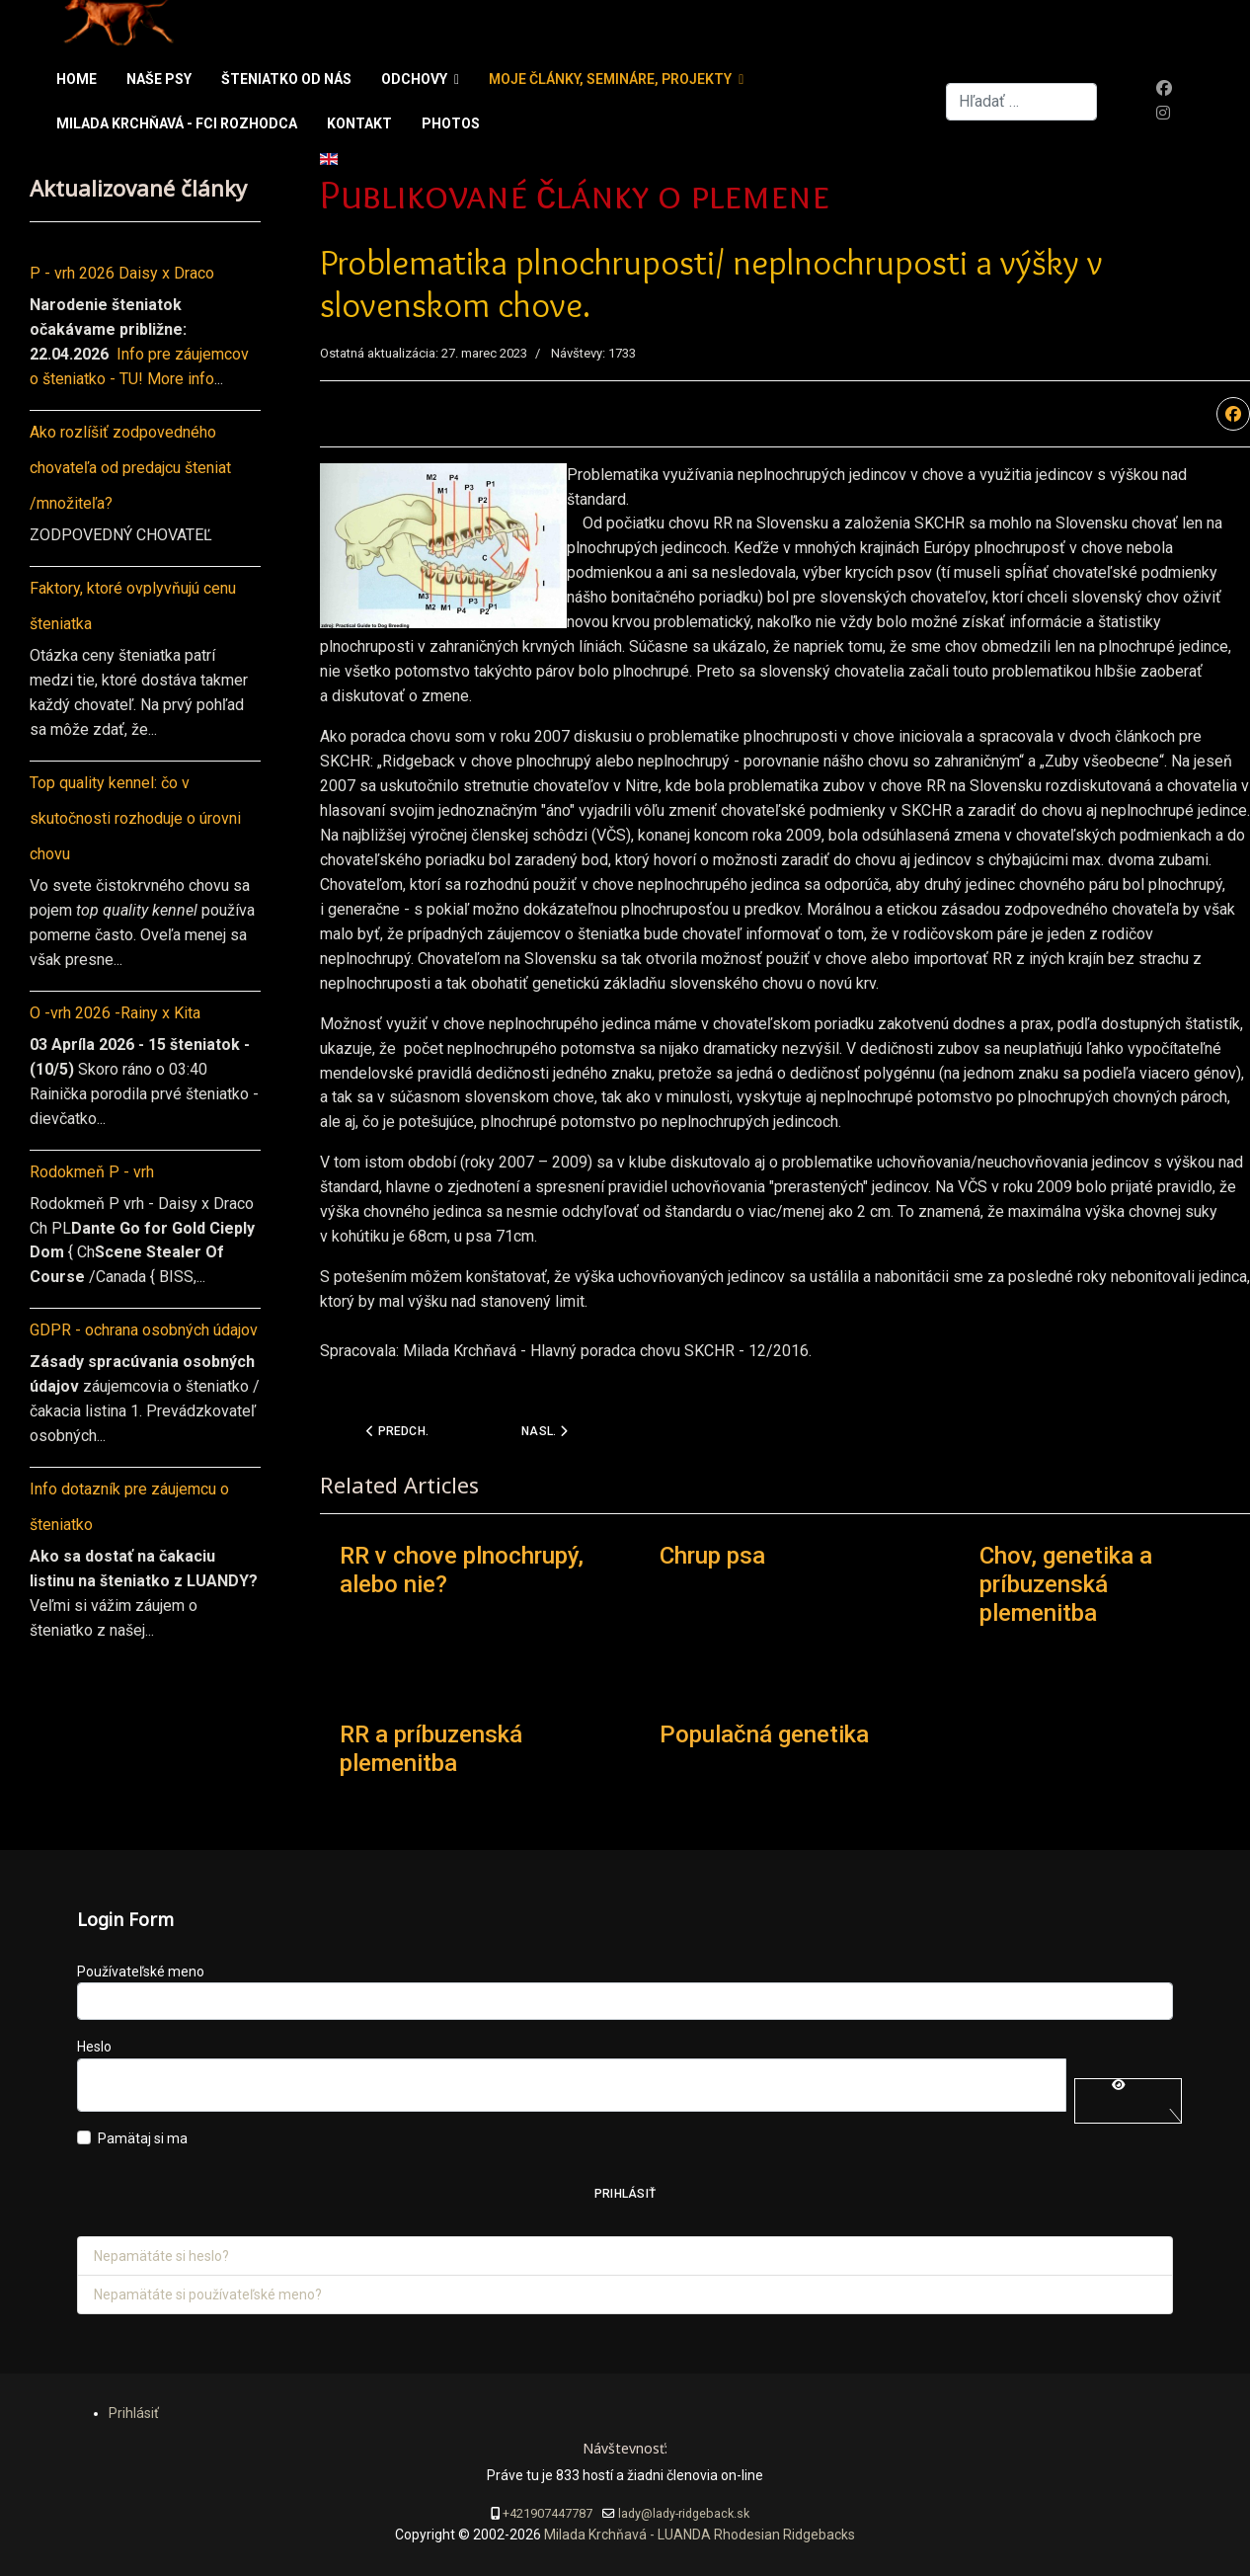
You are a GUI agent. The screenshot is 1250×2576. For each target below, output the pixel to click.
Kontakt (359, 123)
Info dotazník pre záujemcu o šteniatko (129, 1507)
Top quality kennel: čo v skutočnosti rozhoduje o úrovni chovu (135, 818)
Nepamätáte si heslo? (161, 2256)
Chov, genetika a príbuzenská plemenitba (1065, 1584)
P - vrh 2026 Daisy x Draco (122, 273)
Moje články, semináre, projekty (610, 79)
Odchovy (414, 79)
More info (180, 378)
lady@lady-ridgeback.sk (683, 2513)
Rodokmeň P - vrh (92, 1172)
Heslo (94, 2046)
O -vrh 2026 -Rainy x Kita (115, 1013)
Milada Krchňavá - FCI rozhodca (176, 123)
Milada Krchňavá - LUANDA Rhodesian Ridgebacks (698, 2534)
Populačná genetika (764, 1734)
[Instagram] (1163, 113)
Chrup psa (712, 1556)
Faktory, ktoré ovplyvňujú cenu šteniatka (133, 606)
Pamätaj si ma (143, 2138)
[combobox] (1021, 102)
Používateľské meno (140, 1971)
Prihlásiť (625, 2194)
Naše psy (159, 79)
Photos (451, 123)
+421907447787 (547, 2513)
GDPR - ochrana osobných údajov (144, 1330)
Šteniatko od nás (286, 79)
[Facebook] (1164, 88)
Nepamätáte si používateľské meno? (208, 2294)
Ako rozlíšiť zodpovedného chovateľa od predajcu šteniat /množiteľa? (130, 468)
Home (76, 79)
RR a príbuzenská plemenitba (431, 1749)
